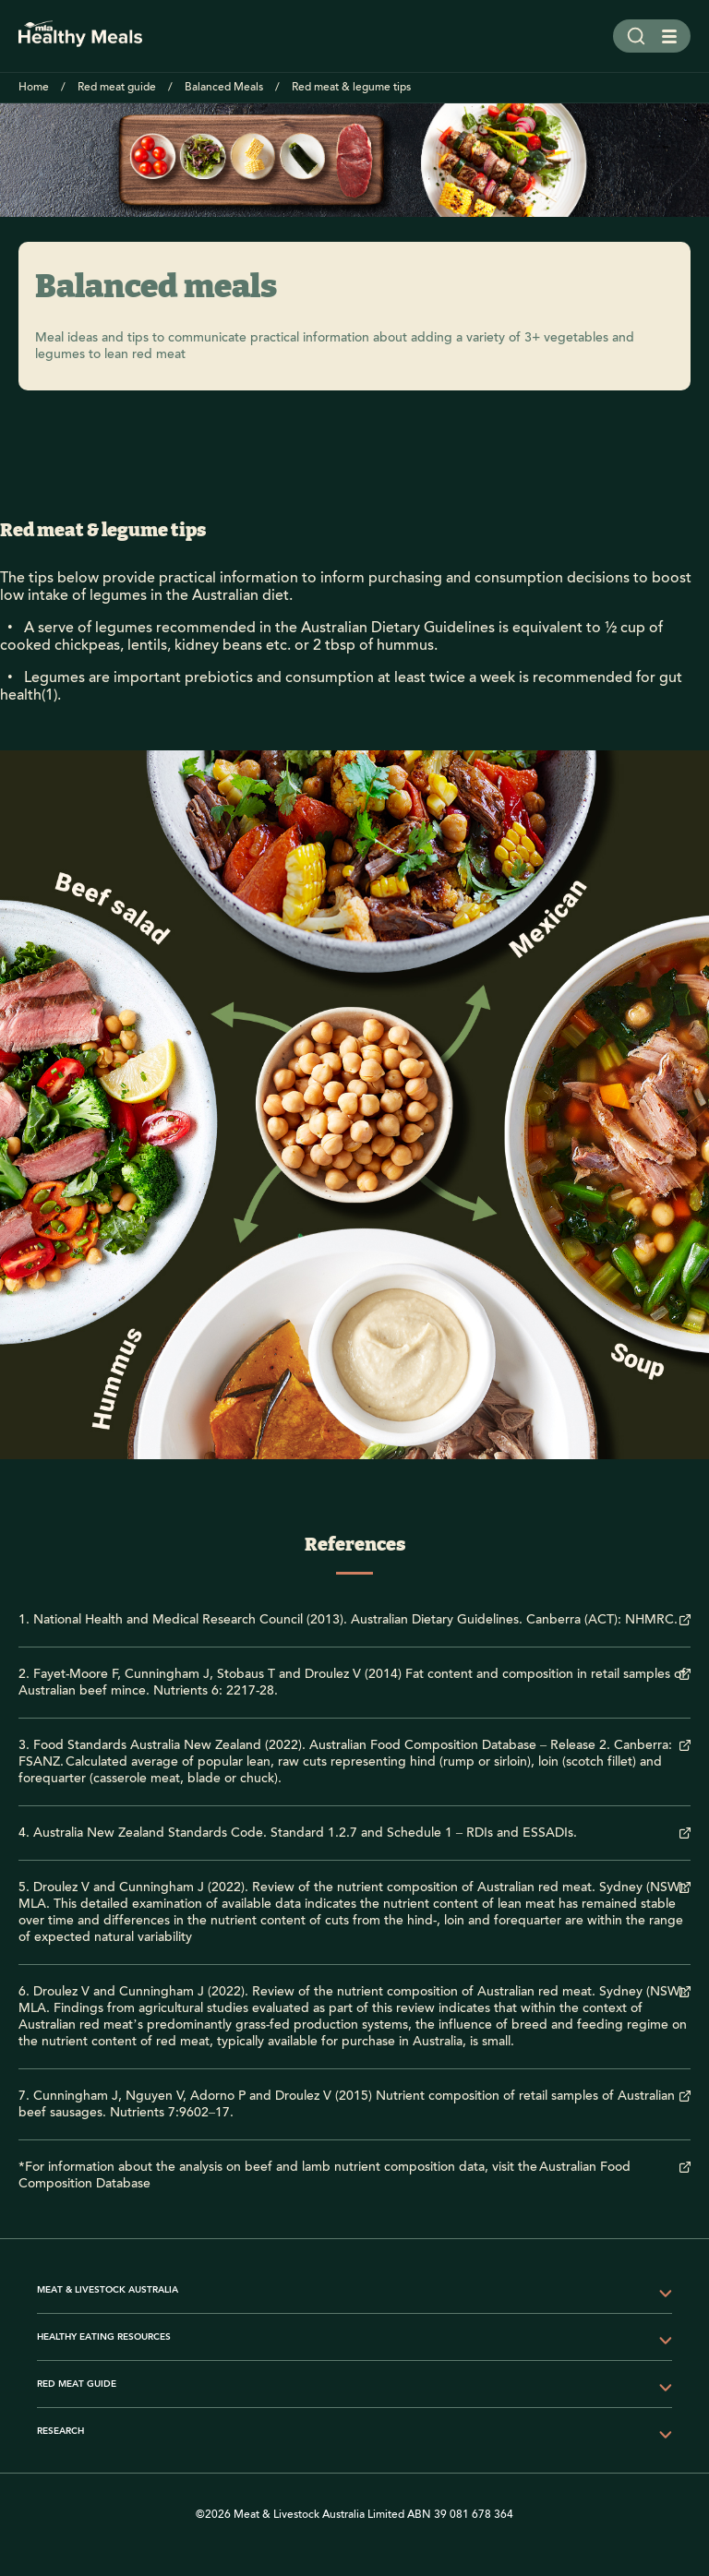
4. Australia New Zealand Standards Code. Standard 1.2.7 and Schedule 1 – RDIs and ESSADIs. (297, 1833)
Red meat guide (117, 87)
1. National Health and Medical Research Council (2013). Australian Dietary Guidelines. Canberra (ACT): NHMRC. (348, 1620)
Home (33, 87)
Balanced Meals (224, 87)
